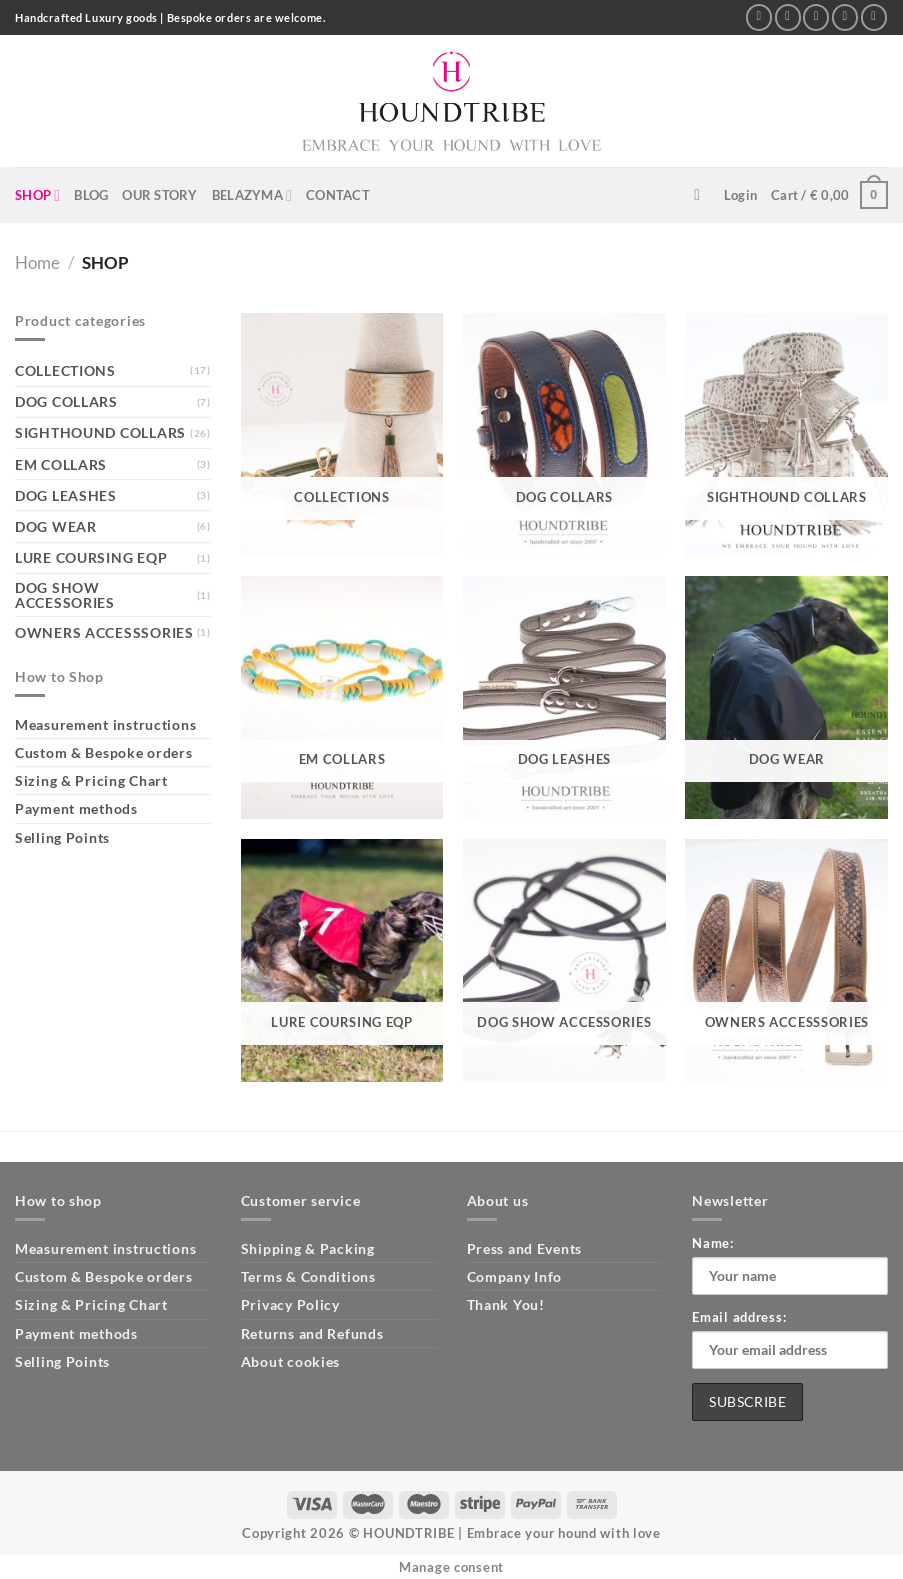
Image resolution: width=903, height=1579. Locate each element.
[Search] (702, 195)
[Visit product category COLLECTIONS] (342, 434)
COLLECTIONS (65, 370)
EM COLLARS (61, 464)
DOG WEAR (56, 526)
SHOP (37, 195)
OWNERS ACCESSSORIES (104, 632)
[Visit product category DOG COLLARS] (564, 434)
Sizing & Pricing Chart (91, 780)
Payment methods (76, 808)
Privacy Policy (290, 1304)
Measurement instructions (105, 724)
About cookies (290, 1361)
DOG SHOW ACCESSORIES (65, 595)
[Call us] (845, 17)
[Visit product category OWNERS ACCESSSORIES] (786, 960)
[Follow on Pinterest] (874, 17)
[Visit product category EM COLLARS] (342, 697)
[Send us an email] (816, 17)
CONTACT (338, 195)
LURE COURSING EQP (91, 557)
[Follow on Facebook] (759, 17)
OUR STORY (159, 195)
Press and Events (525, 1248)
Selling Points (62, 837)
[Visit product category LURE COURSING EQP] (342, 960)
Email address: (739, 1317)
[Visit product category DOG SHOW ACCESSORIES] (564, 960)
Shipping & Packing (308, 1248)
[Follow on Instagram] (788, 17)
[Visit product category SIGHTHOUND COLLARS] (786, 434)
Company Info (515, 1276)
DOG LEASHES (66, 495)
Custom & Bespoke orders (104, 752)
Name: (713, 1243)
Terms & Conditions (308, 1276)
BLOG (91, 195)
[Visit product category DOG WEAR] (786, 697)
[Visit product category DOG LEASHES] (564, 697)
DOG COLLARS (66, 401)
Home (37, 263)
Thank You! (506, 1304)
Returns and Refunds (312, 1333)
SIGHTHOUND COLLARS (100, 432)
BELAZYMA (252, 195)
